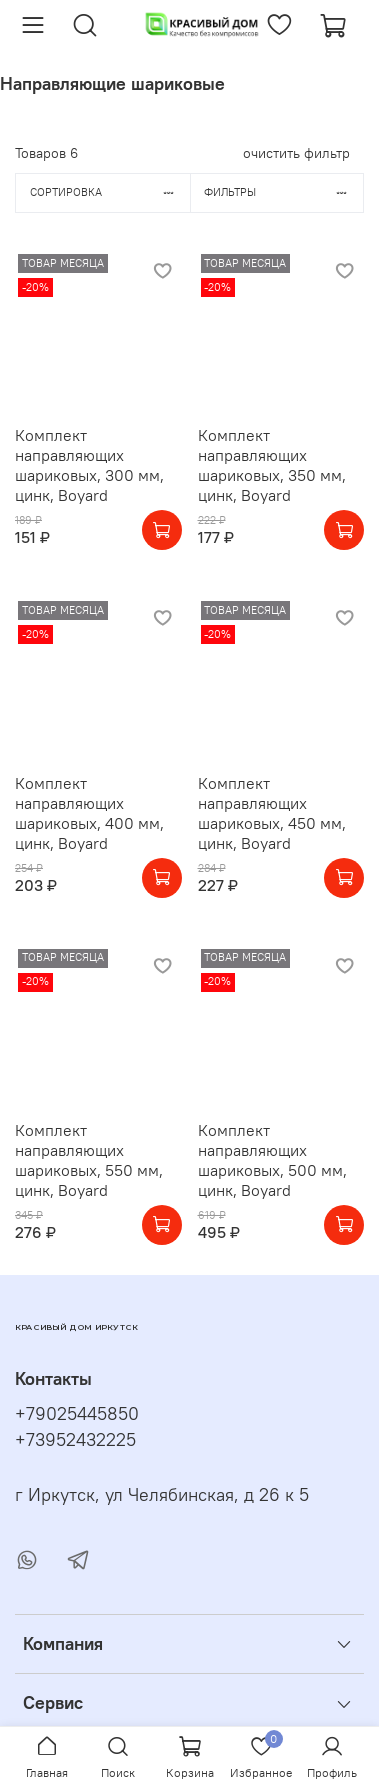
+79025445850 (77, 1414)
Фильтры (283, 192)
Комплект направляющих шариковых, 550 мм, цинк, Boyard (89, 1160)
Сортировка (110, 192)
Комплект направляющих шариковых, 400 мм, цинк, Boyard (89, 813)
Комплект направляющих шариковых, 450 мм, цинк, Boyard (272, 813)
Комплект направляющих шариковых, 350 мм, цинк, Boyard (272, 465)
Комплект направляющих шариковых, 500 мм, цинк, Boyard (272, 1160)
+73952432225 (75, 1440)
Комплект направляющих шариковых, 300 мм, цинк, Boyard (89, 465)
